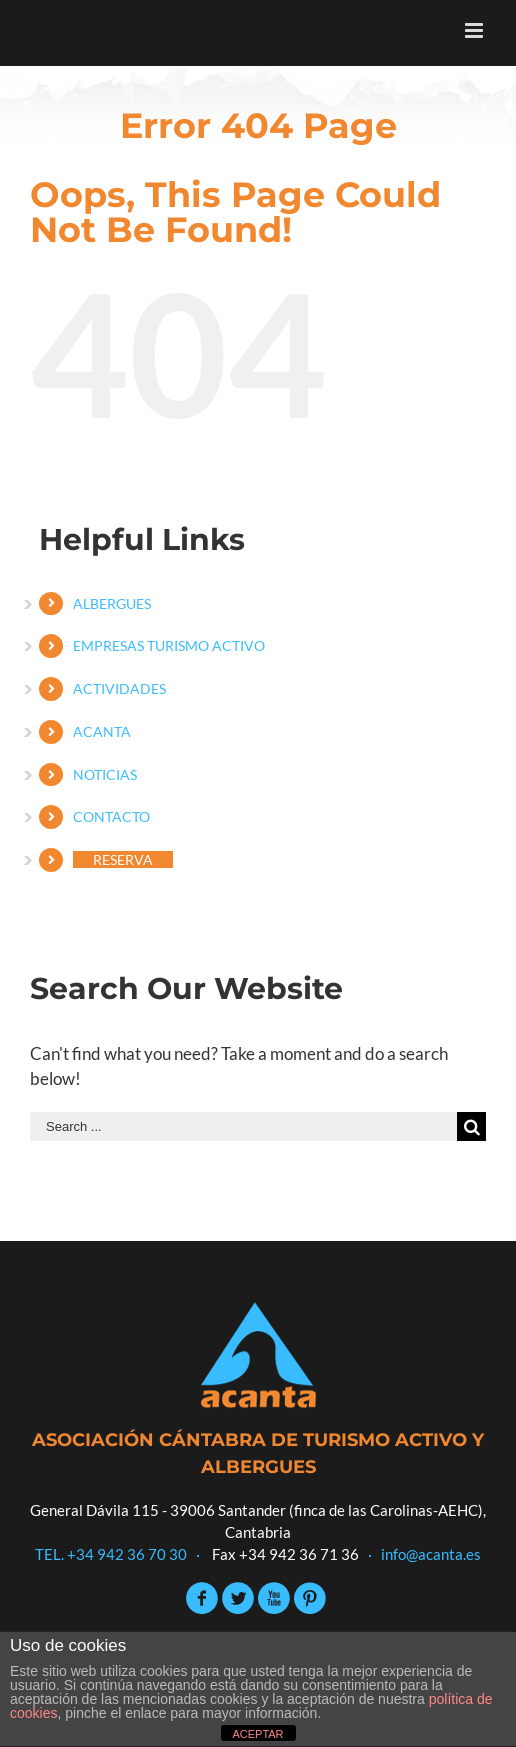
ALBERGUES (112, 603)
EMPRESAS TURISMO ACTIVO (169, 645)
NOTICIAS (105, 774)
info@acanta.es (431, 1554)
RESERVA (123, 859)
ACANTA (102, 731)
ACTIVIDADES (119, 688)
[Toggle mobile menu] (475, 30)
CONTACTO (111, 816)
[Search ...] (243, 1126)
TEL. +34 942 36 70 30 (111, 1554)
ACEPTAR (257, 1734)
